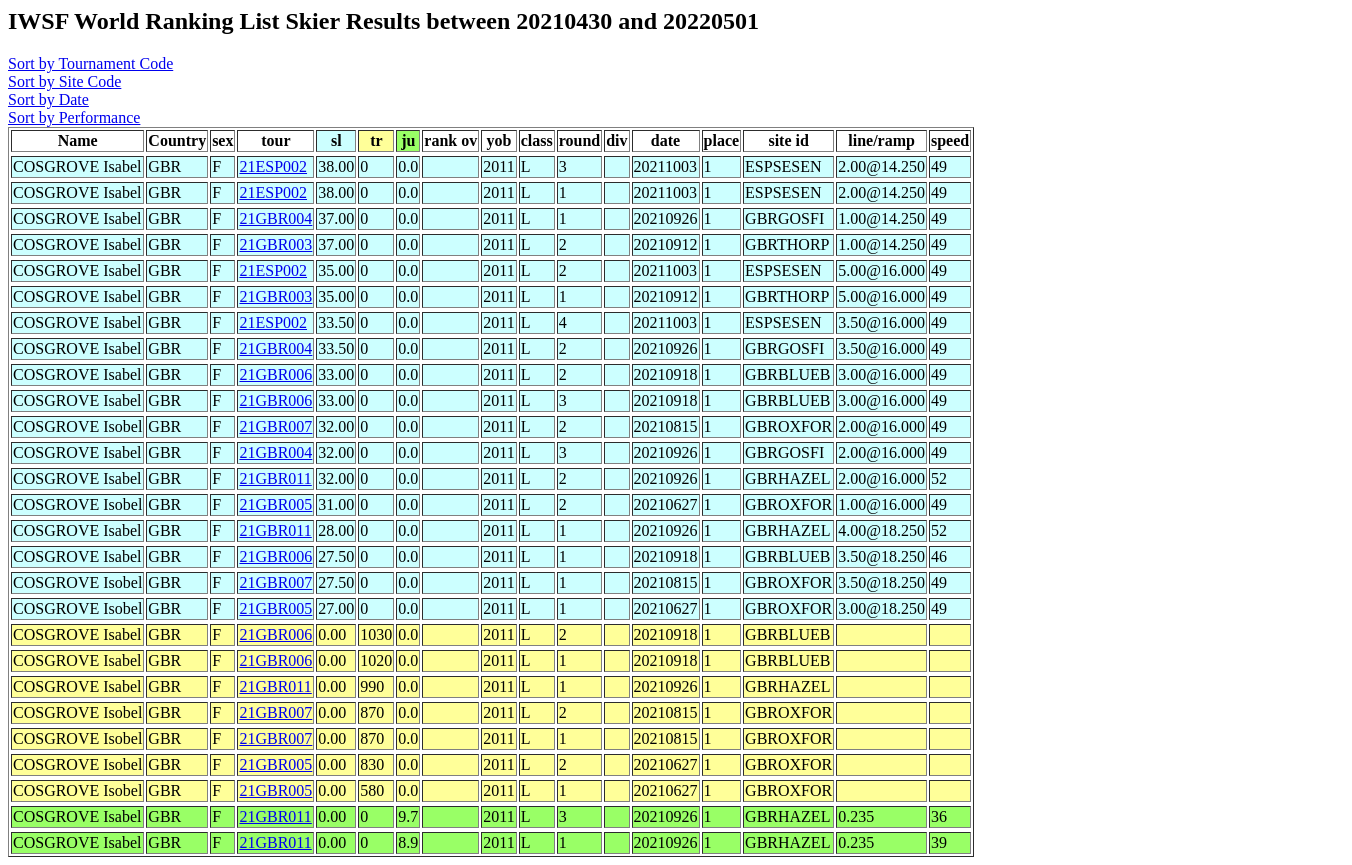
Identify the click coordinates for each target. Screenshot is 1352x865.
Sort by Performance (74, 117)
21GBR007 (275, 426)
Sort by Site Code (64, 81)
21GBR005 (275, 504)
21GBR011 (275, 478)
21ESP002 (273, 166)
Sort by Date (48, 99)
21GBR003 (275, 244)
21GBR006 (275, 374)
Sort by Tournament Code (90, 63)
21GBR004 (275, 218)
